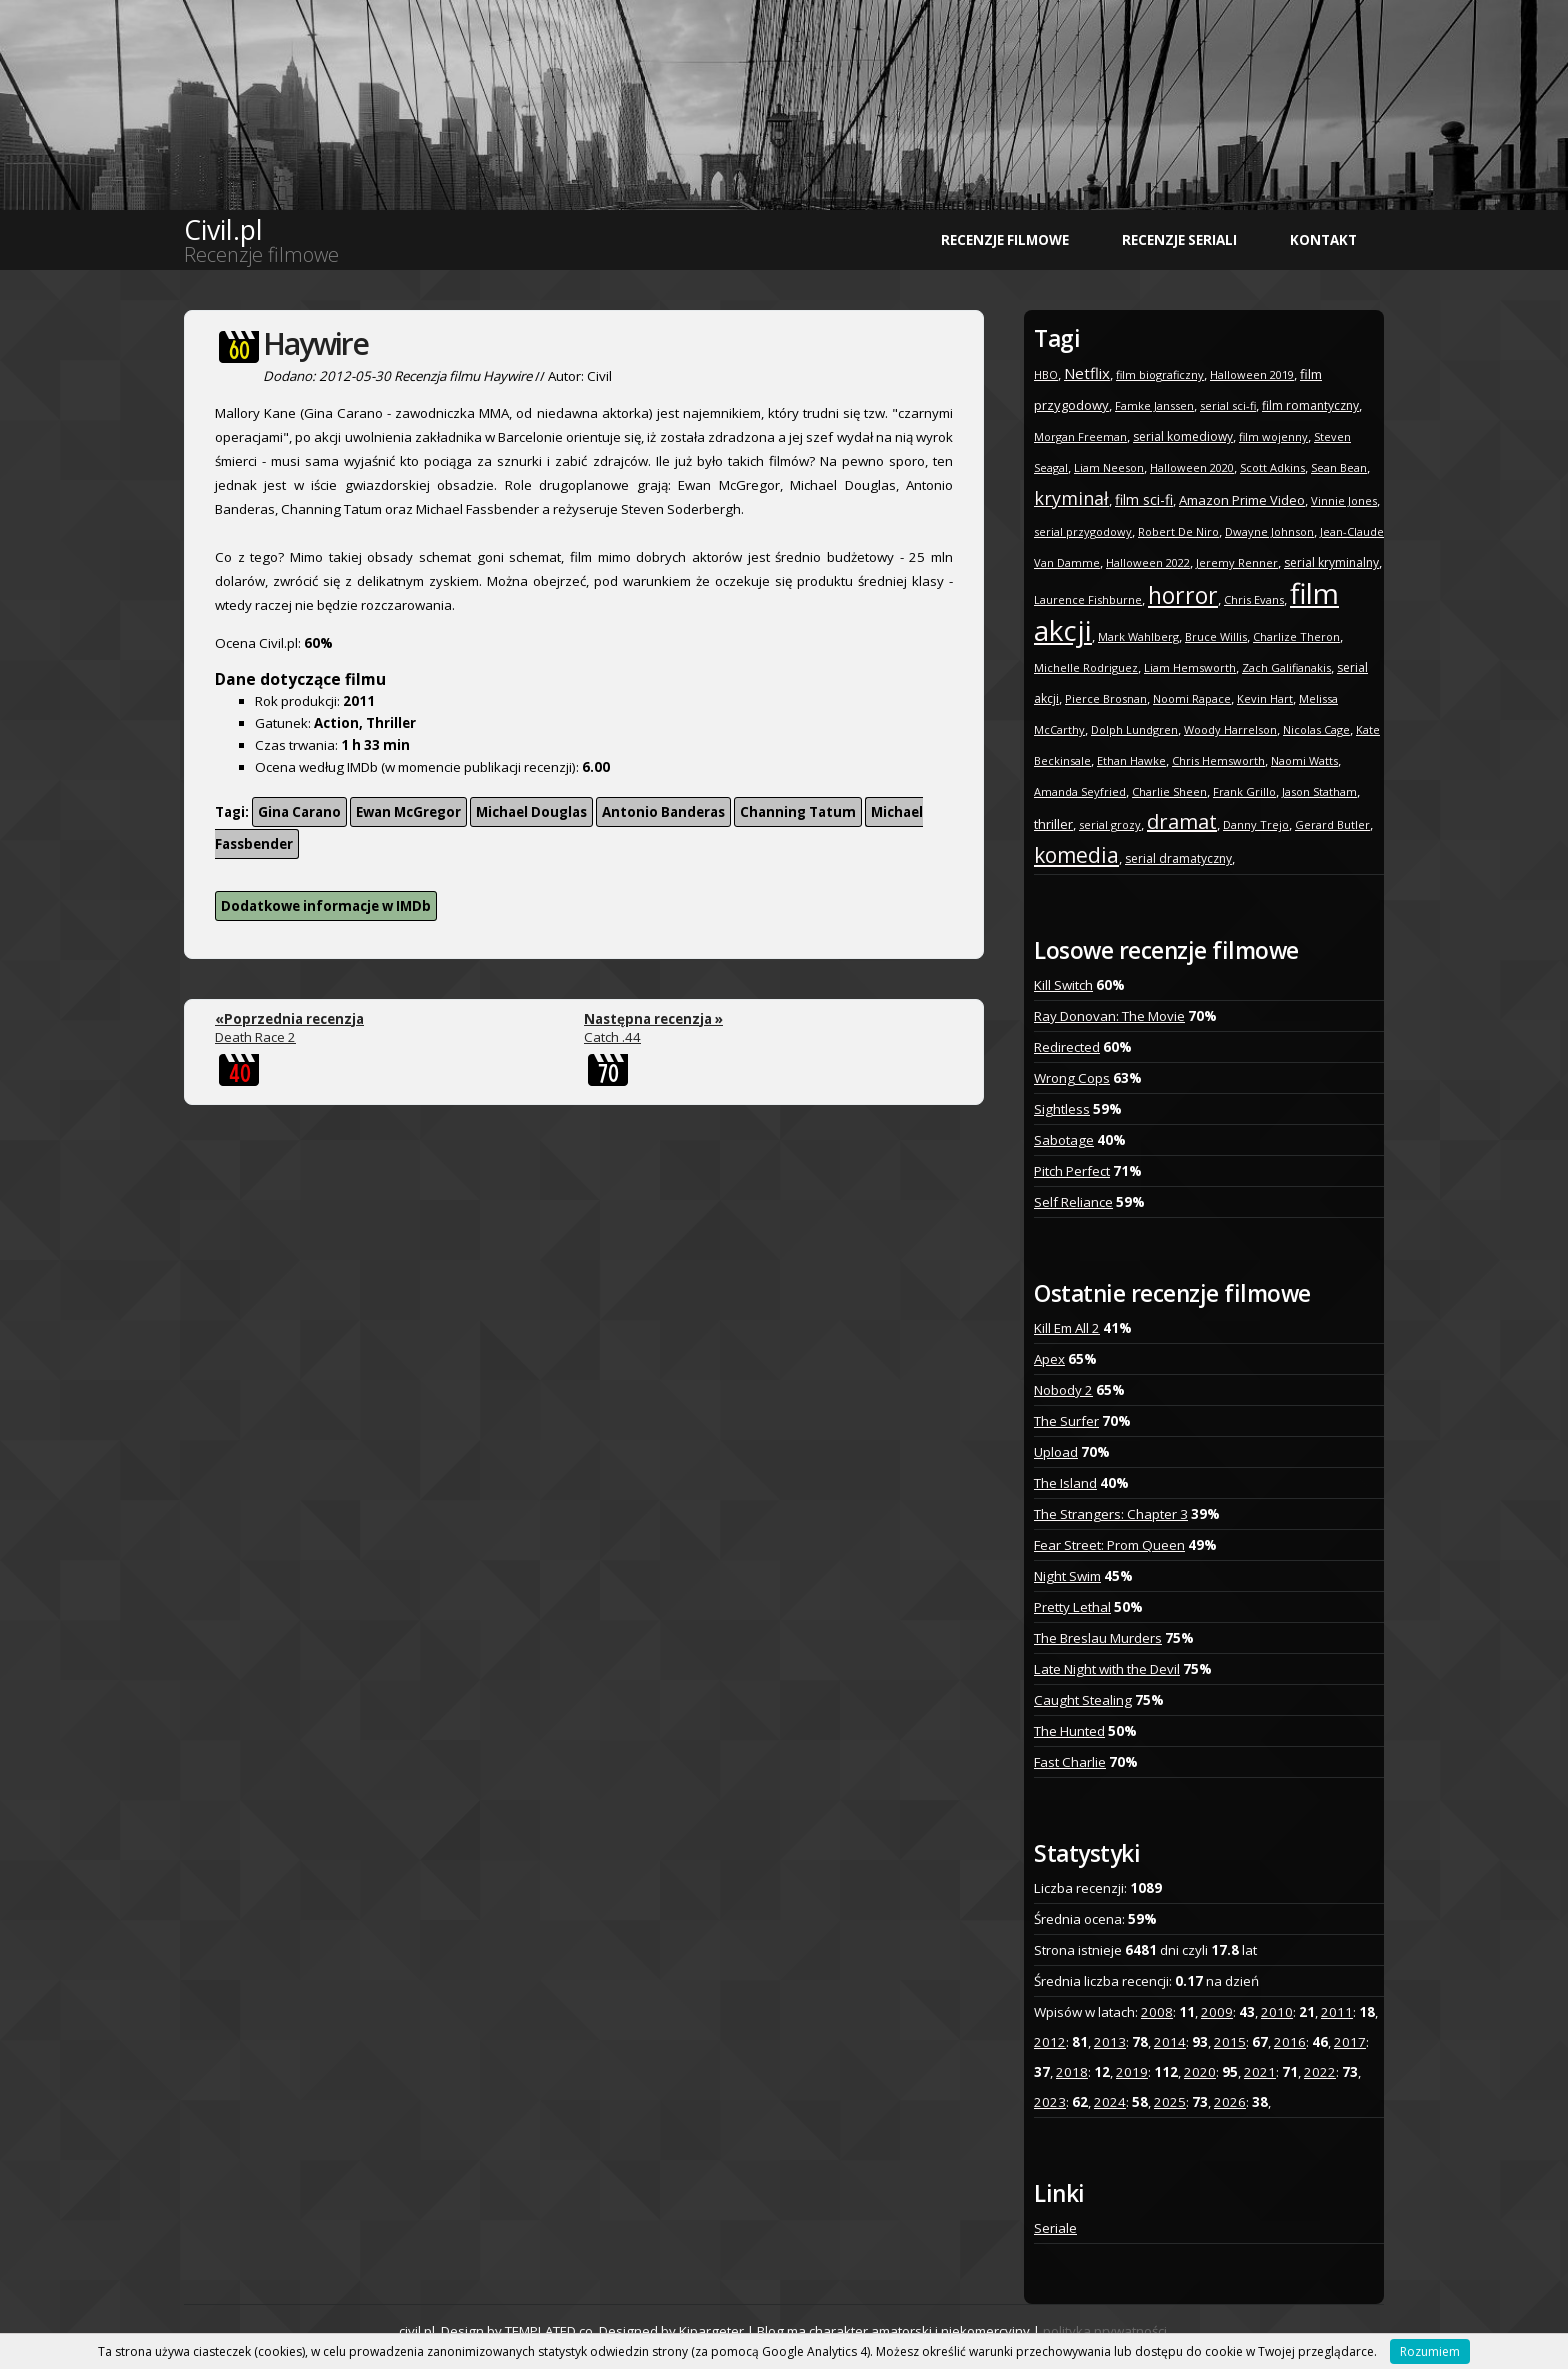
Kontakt (1323, 240)
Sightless (1062, 1109)
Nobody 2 (1063, 1390)
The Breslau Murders (1098, 1638)
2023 (1050, 2102)
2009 (1217, 2012)
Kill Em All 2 (1067, 1328)
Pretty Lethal (1072, 1607)
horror (1183, 595)
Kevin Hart (1265, 698)
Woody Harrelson (1230, 729)
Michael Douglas (531, 812)
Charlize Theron (1296, 636)
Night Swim (1067, 1576)
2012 (1050, 2042)
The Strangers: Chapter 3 (1111, 1514)
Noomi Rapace (1192, 698)
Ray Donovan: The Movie (1109, 1016)
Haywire (315, 343)
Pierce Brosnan (1106, 698)
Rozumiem (1430, 2351)
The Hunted (1069, 1731)
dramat (1182, 821)
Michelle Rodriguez (1086, 667)
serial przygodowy (1083, 531)
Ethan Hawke (1131, 760)
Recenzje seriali (1179, 240)
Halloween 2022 (1148, 562)
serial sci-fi (1228, 405)
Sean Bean (1339, 467)
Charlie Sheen (1169, 791)
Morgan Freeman (1080, 436)
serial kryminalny (1331, 562)
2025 (1170, 2102)
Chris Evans (1254, 599)
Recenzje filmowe (1005, 240)
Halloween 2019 (1252, 374)
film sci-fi (1144, 499)
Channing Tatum (798, 812)
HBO (1046, 374)
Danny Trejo (1256, 824)
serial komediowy (1183, 436)
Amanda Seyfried (1080, 791)
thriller (1053, 824)
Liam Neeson (1109, 467)
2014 (1170, 2042)
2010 (1277, 2012)
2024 (1110, 2102)
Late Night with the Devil (1107, 1669)
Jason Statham (1319, 791)
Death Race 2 (289, 1028)
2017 (1350, 2042)
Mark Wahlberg (1138, 636)
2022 (1320, 2072)
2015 (1230, 2042)
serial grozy (1110, 824)
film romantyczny (1310, 405)
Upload (1056, 1452)
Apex (1049, 1359)
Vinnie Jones (1344, 500)
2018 (1072, 2072)
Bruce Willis (1216, 636)
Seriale (1055, 2228)
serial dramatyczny (1178, 858)
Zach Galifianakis (1286, 667)
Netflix (1087, 373)
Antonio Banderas (663, 812)
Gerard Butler (1332, 824)
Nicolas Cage (1316, 729)
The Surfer (1066, 1421)
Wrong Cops (1072, 1078)
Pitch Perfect (1072, 1171)
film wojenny (1273, 436)
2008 (1157, 2012)
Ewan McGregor (408, 812)
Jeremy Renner (1237, 562)
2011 (1337, 2012)
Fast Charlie (1070, 1762)
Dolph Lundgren (1134, 729)
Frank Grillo (1244, 791)
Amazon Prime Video (1242, 500)
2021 (1260, 2072)
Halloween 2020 (1192, 467)
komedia (1076, 855)
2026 (1230, 2102)
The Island (1065, 1483)
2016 (1290, 2042)
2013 (1110, 2042)
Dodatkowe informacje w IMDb (326, 906)
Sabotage (1064, 1140)
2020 (1200, 2072)
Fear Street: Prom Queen (1109, 1545)
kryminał (1071, 498)
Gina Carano (299, 812)
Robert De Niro (1178, 531)
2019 (1132, 2072)
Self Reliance (1073, 1202)
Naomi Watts (1304, 760)
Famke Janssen (1154, 405)
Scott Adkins (1272, 467)
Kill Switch (1063, 985)
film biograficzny (1160, 374)
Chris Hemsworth (1218, 760)
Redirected (1067, 1047)
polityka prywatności (1105, 2331)
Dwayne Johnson (1269, 531)
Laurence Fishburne (1088, 599)
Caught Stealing (1083, 1700)
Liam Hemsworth (1190, 667)
